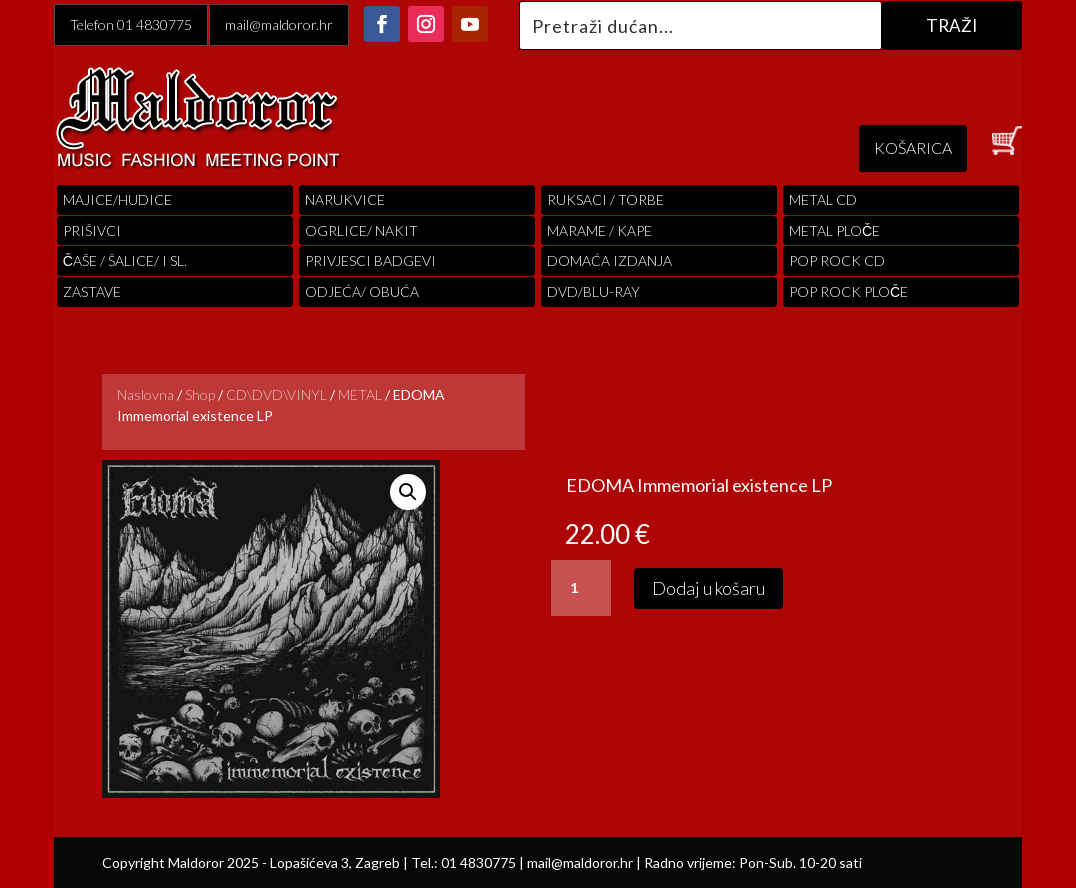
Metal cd (823, 199)
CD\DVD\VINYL (276, 394)
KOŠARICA (913, 147)
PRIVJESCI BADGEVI (370, 260)
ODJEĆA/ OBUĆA (362, 291)
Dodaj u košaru (708, 588)
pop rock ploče (848, 291)
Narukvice (345, 199)
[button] (408, 492)
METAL (360, 394)
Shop (200, 394)
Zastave (92, 291)
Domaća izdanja (609, 260)
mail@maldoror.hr (279, 24)
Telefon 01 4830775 (131, 24)
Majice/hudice (117, 199)
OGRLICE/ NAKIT (361, 230)
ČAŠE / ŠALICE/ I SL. (125, 260)
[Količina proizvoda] (581, 588)
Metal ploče (834, 230)
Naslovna (145, 394)
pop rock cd (837, 260)
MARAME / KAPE (599, 230)
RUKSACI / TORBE (605, 199)
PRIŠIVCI (92, 230)
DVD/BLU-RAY (593, 291)
